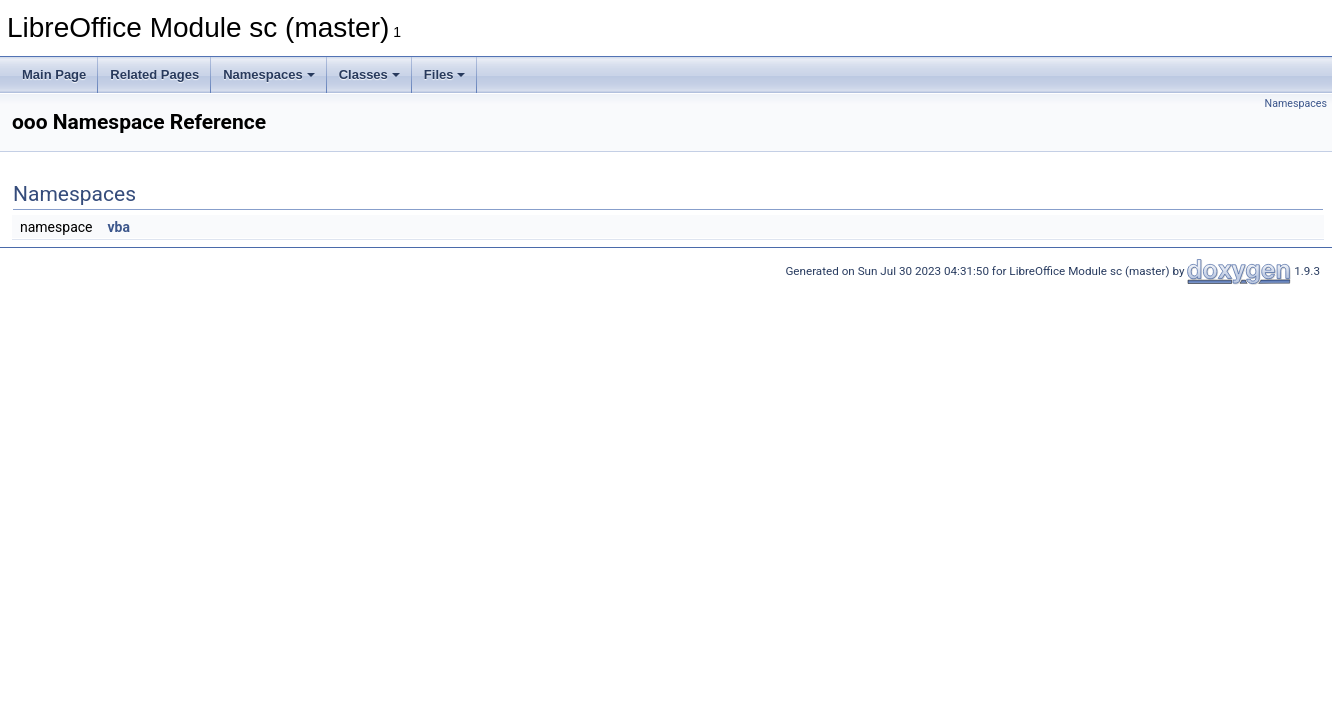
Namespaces (269, 74)
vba (118, 227)
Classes (369, 74)
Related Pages (154, 74)
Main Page (54, 74)
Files (445, 74)
